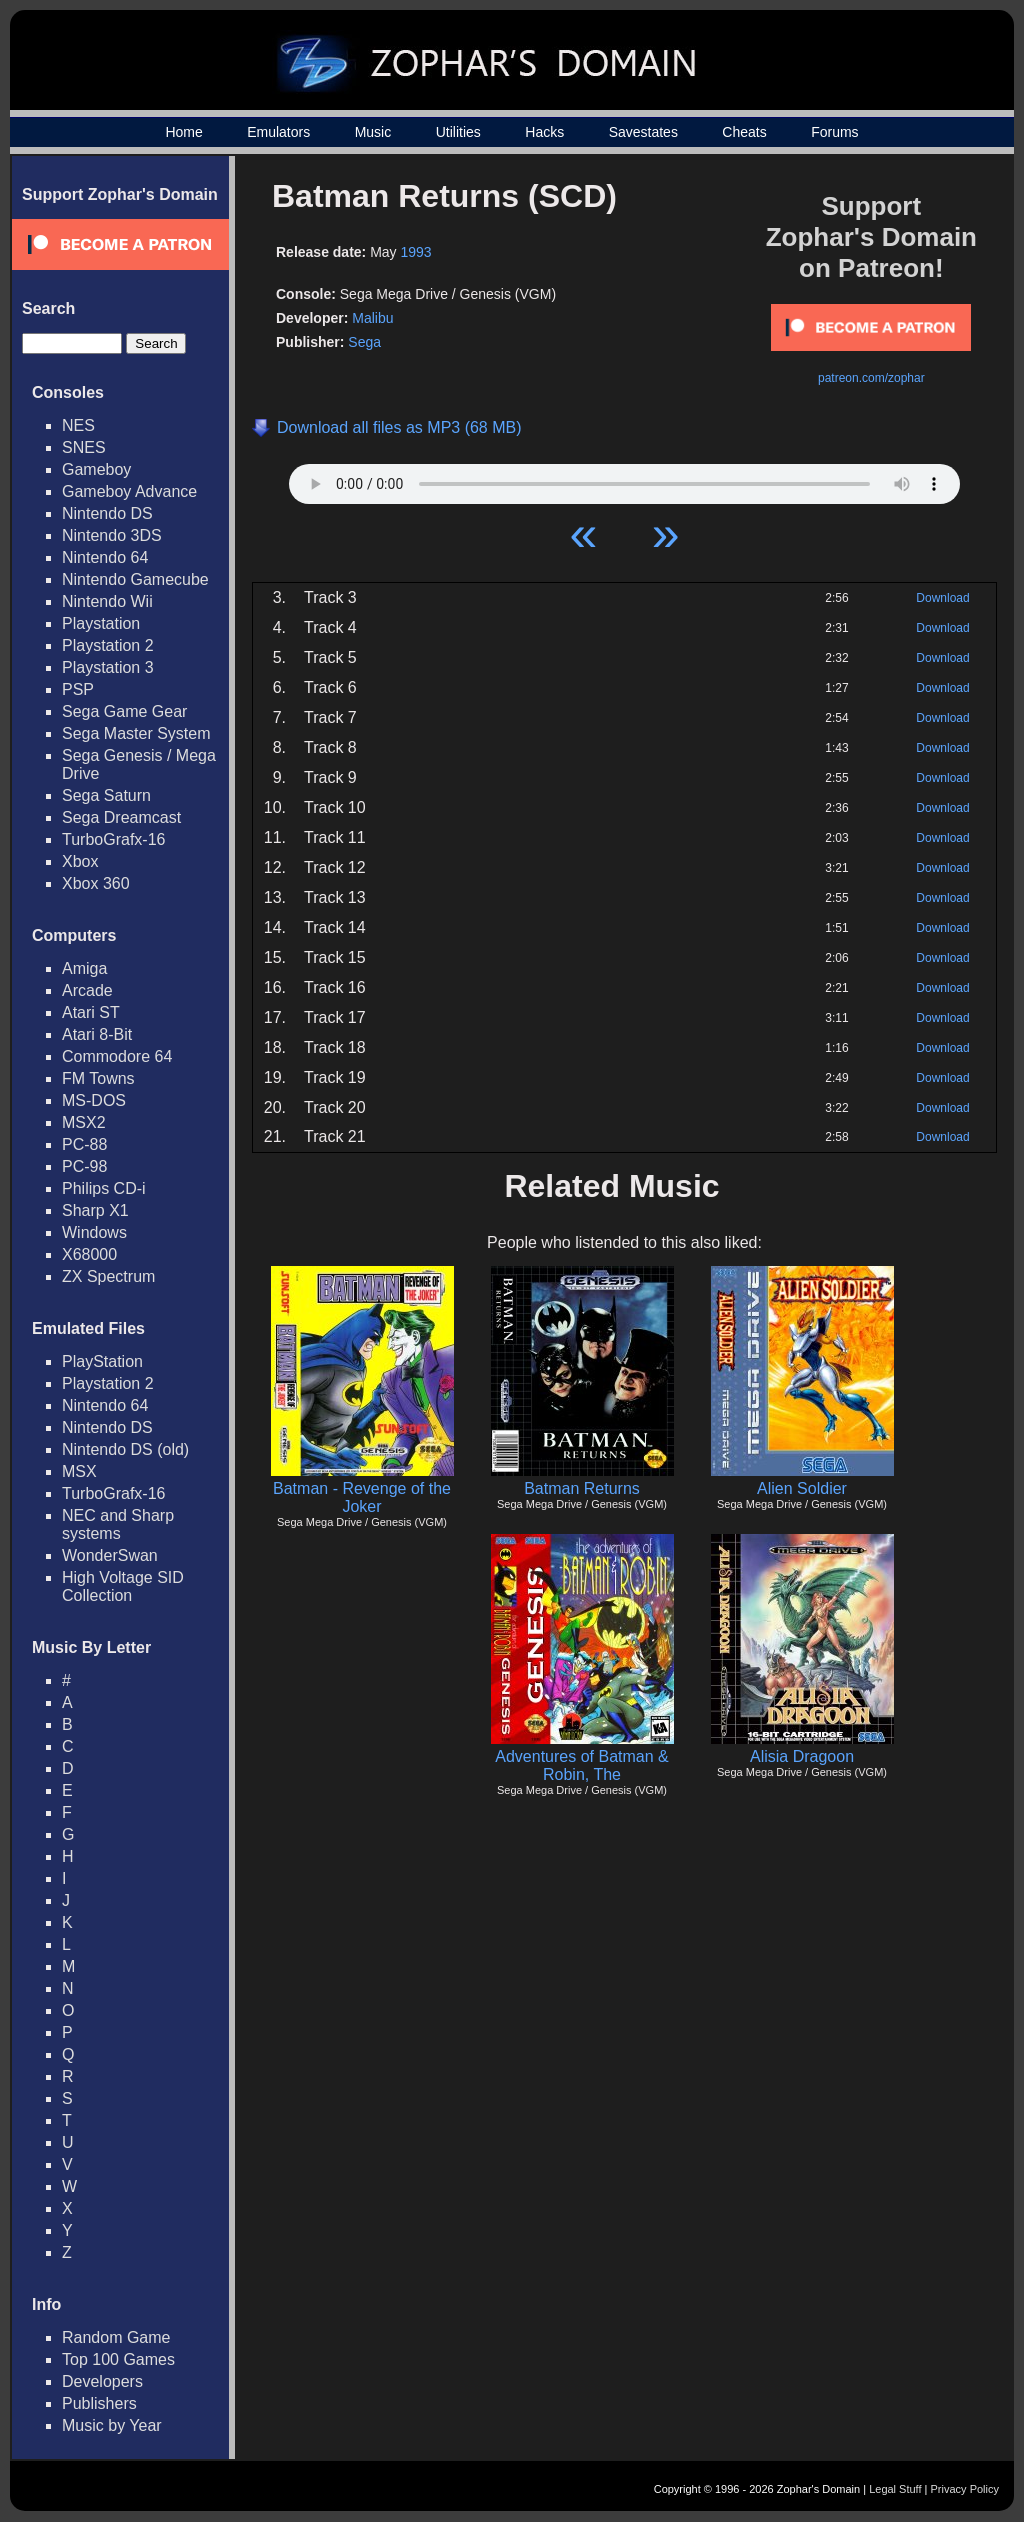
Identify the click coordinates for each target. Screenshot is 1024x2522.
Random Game (116, 2337)
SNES (84, 447)
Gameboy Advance (129, 491)
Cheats (744, 132)
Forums (834, 132)
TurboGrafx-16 (113, 839)
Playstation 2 (108, 645)
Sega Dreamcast (121, 817)
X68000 (89, 1254)
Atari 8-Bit (97, 1034)
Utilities (458, 132)
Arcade (87, 990)
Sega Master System (136, 733)
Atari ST (91, 1012)
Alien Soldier (802, 1488)
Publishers (99, 2403)
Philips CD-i (104, 1188)
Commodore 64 (117, 1056)
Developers (102, 2381)
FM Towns (98, 1078)
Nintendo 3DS (112, 535)
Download (942, 598)
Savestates (643, 132)
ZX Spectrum (108, 1276)
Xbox (80, 861)
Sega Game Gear (124, 711)
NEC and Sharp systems (118, 1524)
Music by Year (112, 2425)
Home (183, 132)
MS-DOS (94, 1100)
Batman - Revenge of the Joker (362, 1497)
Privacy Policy (965, 2489)
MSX (79, 1471)
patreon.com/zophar (871, 378)
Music (373, 132)
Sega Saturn (106, 795)
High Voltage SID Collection (123, 1586)
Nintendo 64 (105, 557)
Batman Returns (582, 1488)
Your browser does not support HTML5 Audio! (624, 479)
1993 (416, 252)
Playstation (101, 623)
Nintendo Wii (107, 601)
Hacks (544, 132)
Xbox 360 (96, 883)
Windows (94, 1232)
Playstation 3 (108, 667)
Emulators (278, 132)
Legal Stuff (895, 2489)
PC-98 (84, 1166)
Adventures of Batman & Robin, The (581, 1765)
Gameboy (96, 469)
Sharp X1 (95, 1210)
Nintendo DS (107, 513)
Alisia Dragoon (802, 1756)
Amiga (84, 968)
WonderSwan (110, 1555)
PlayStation (102, 1361)
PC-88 (84, 1144)
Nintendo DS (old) (125, 1449)
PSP (78, 689)
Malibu (372, 318)
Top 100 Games (118, 2359)
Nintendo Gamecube (135, 579)
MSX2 (84, 1122)
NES (78, 425)
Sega (364, 342)
